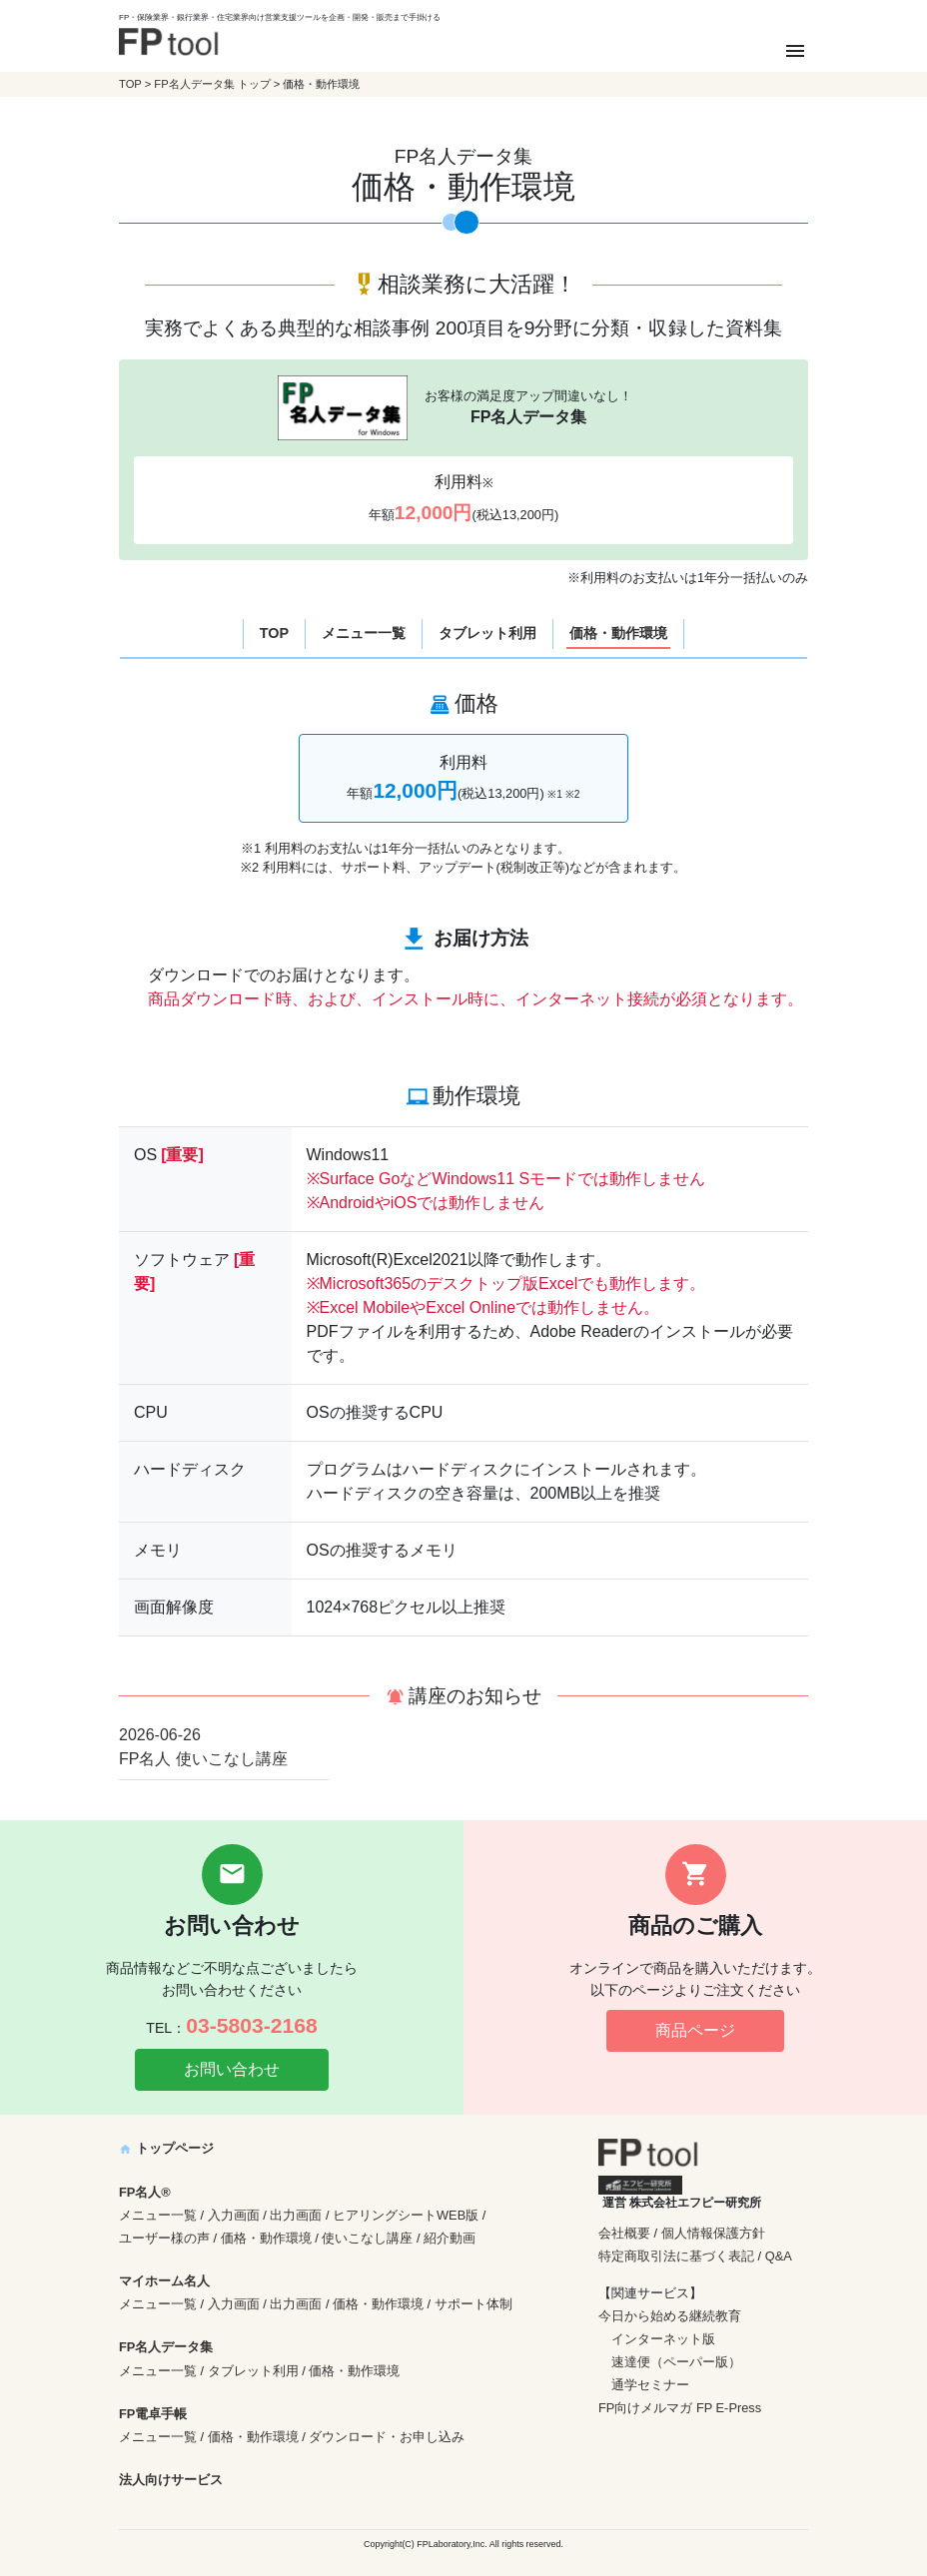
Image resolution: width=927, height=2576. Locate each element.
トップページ (166, 2148)
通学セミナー (650, 2384)
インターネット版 (663, 2338)
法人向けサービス (171, 2479)
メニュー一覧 (364, 633)
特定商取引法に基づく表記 (676, 2256)
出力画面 (296, 2215)
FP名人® (145, 2192)
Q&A (778, 2256)
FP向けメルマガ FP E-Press (679, 2407)
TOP (130, 84)
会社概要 (624, 2233)
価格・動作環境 (618, 633)
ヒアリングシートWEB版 (405, 2215)
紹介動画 (449, 2238)
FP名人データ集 (166, 2346)
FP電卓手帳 (153, 2413)
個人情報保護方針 (713, 2233)
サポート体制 (473, 2303)
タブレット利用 (487, 633)
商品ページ (695, 2030)
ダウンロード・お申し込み (386, 2436)
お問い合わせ (232, 2069)
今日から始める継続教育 (669, 2315)
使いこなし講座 (367, 2238)
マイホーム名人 (164, 2280)
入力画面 (234, 2215)
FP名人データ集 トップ (212, 84)
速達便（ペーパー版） (676, 2361)
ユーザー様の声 (164, 2238)
